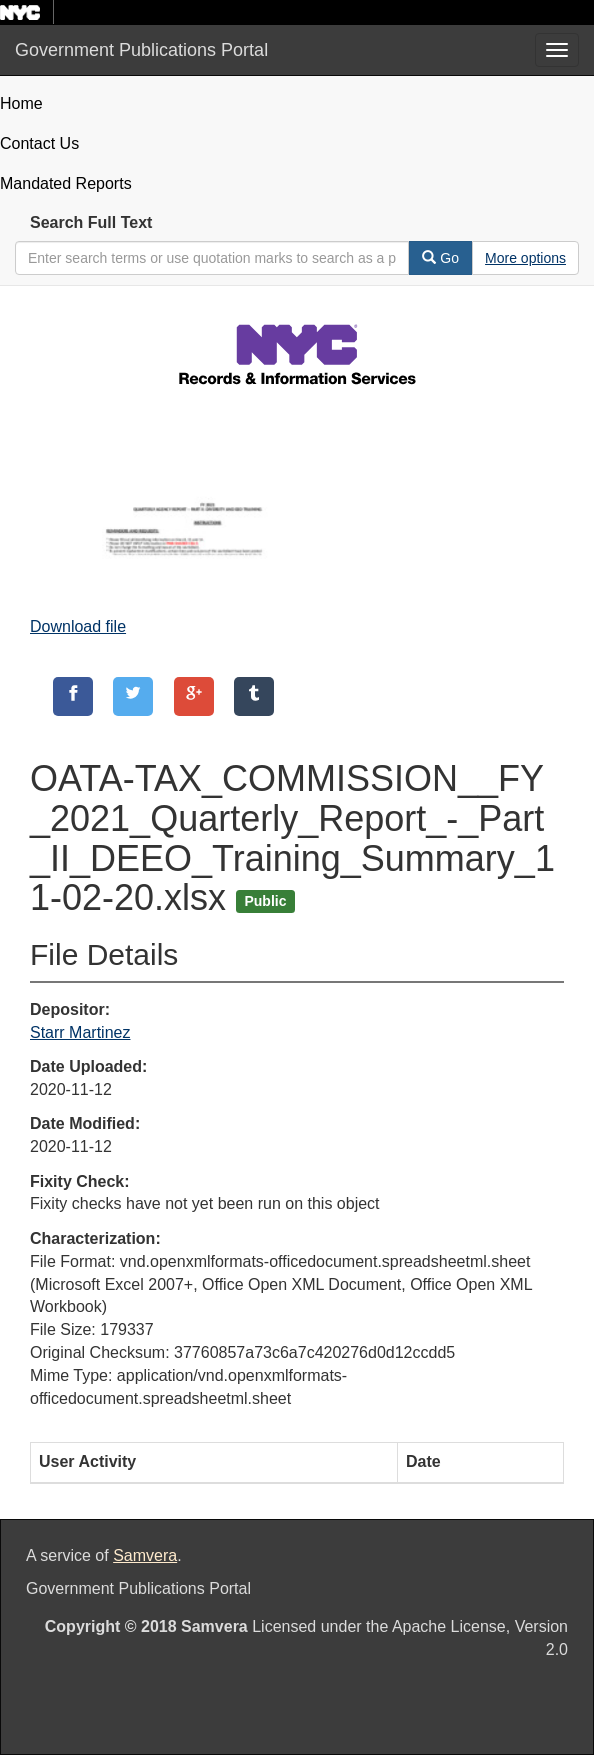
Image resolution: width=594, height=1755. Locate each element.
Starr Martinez (80, 1032)
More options (525, 258)
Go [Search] (440, 258)
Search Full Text (91, 222)
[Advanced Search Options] (525, 258)
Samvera (145, 1555)
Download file (78, 626)
